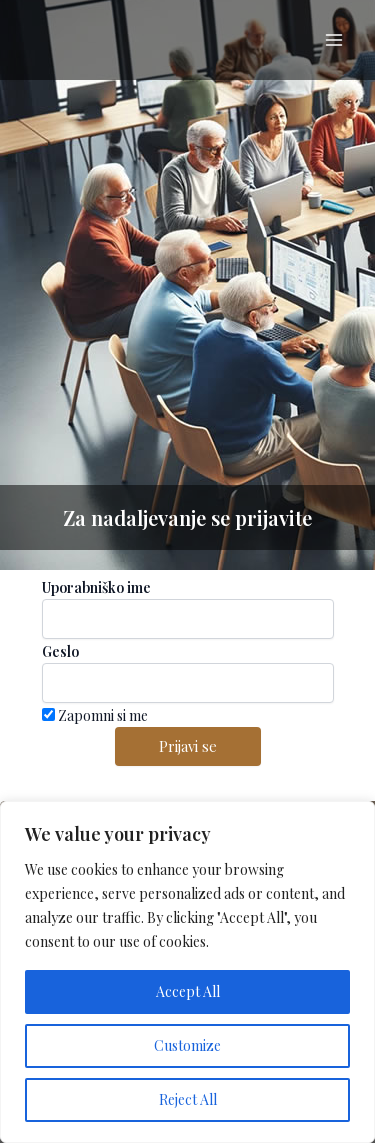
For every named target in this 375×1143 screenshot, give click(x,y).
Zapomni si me (95, 715)
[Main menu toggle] (334, 40)
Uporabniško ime (96, 587)
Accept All (188, 991)
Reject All (188, 1099)
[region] (187, 972)
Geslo (60, 651)
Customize (187, 1045)
